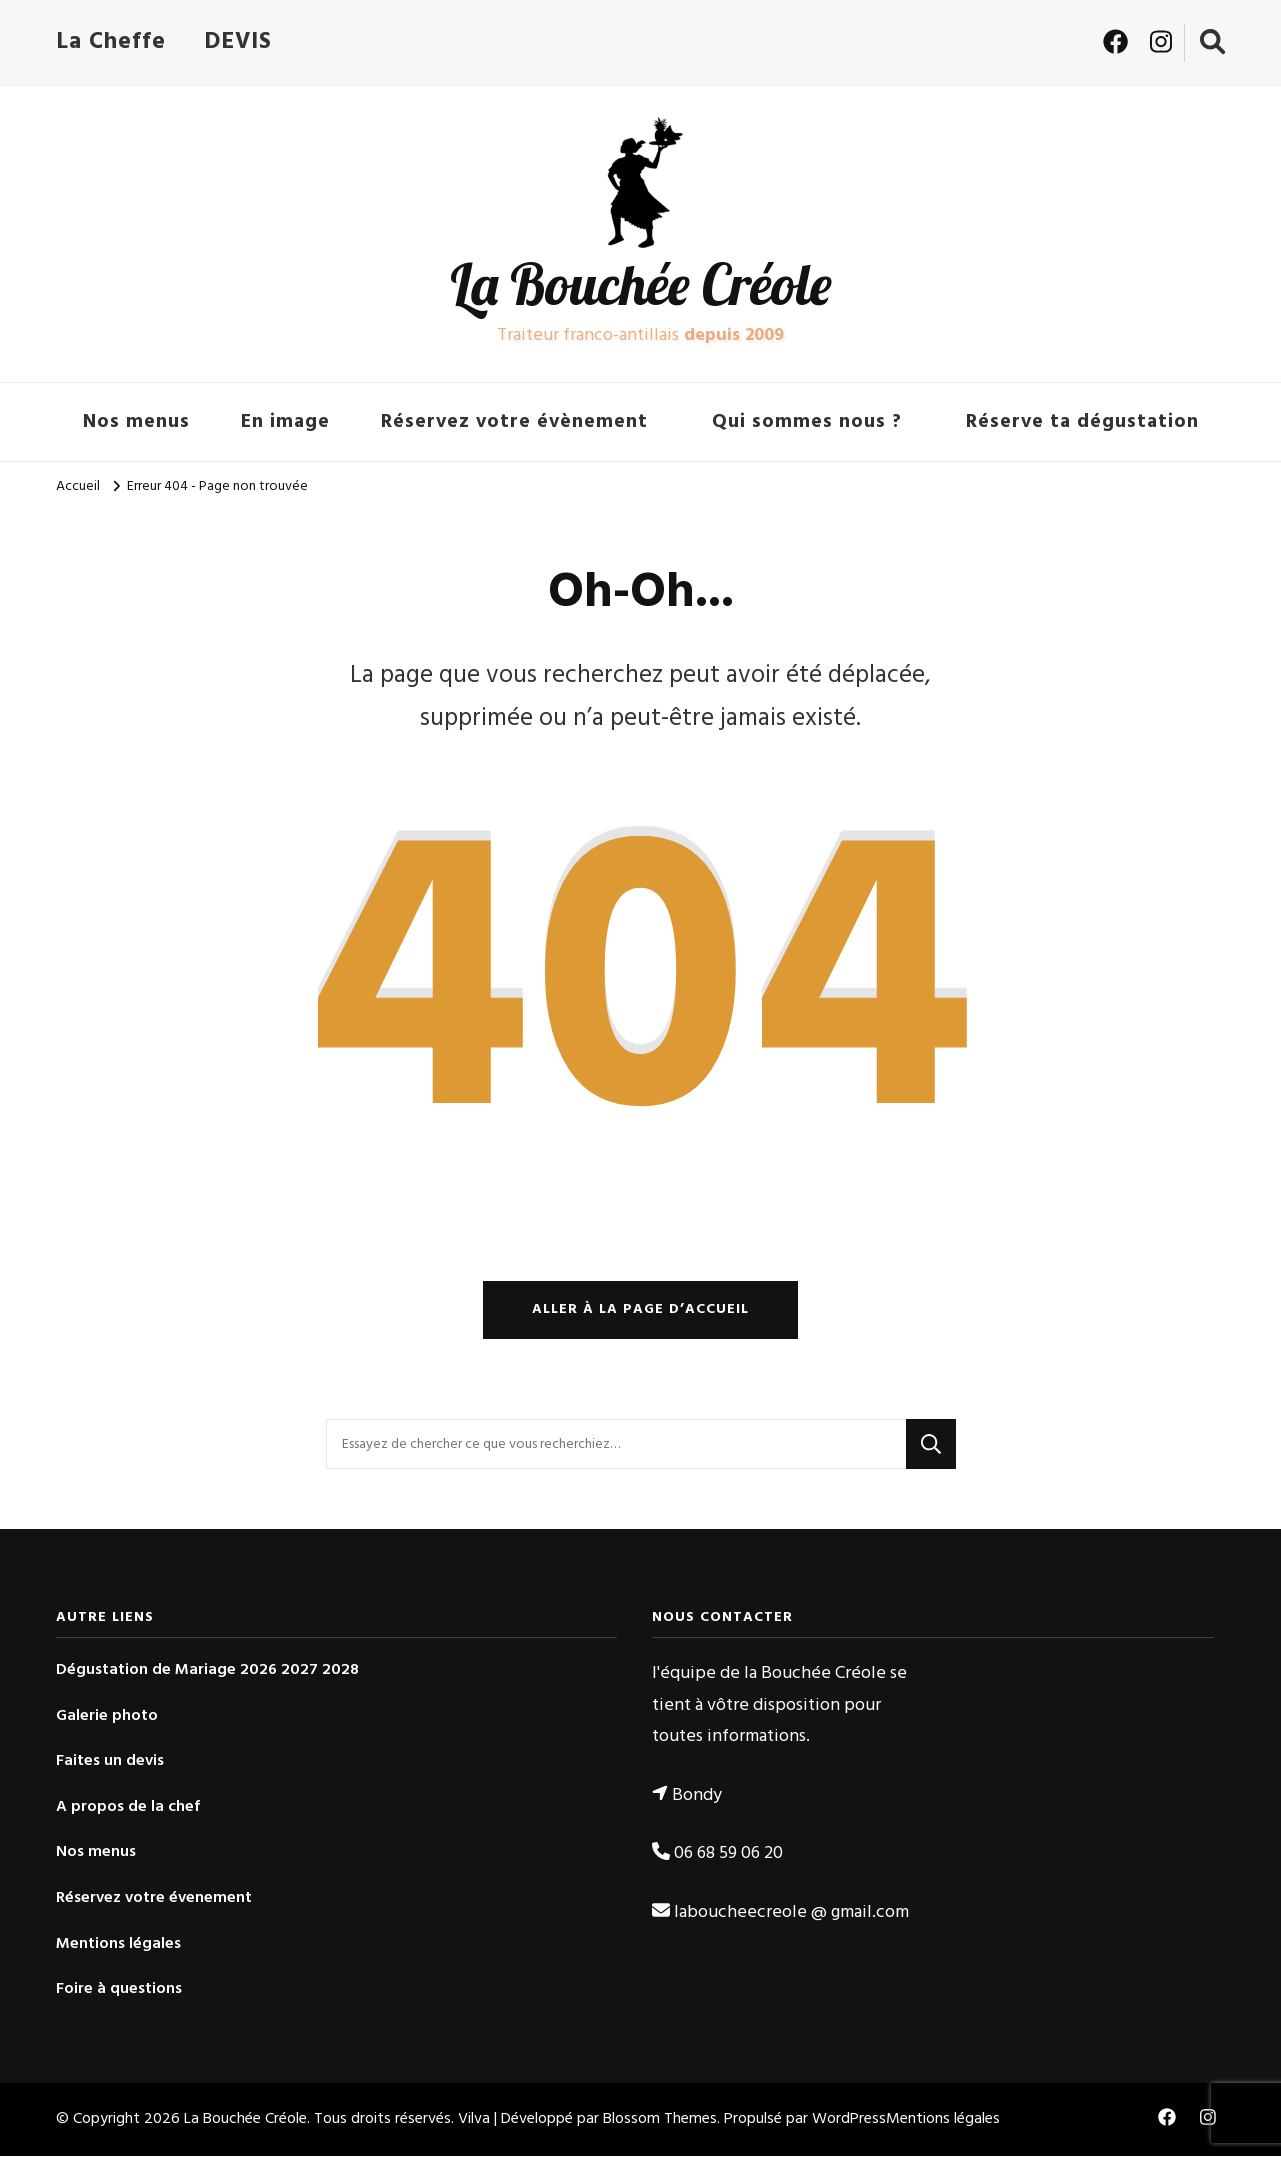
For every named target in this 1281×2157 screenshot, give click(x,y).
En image (285, 422)
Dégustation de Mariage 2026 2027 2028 (207, 1671)
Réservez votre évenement (154, 1899)
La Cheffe (111, 42)
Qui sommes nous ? (807, 422)
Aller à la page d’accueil (640, 1310)
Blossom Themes (660, 2121)
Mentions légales (118, 1945)
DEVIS (238, 42)
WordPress (849, 2121)
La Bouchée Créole (641, 284)
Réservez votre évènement (514, 422)
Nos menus (136, 422)
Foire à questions (119, 1990)
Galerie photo (107, 1717)
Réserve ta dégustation (1082, 422)
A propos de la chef (128, 1808)
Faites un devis (110, 1762)
